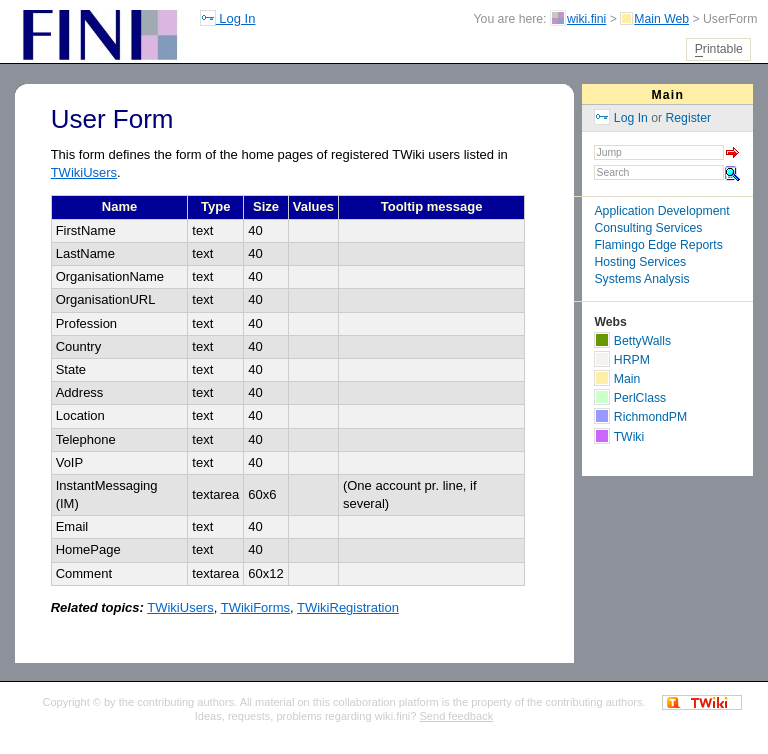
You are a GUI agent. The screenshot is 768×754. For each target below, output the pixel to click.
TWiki (619, 437)
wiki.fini (586, 19)
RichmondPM (640, 417)
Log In (228, 18)
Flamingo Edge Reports (658, 245)
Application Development (661, 211)
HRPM (621, 360)
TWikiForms (255, 607)
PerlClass (630, 398)
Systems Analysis (641, 279)
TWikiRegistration (348, 607)
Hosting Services (640, 262)
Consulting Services (648, 228)
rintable (719, 49)
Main (667, 95)
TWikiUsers (84, 172)
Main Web (661, 19)
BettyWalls (632, 341)
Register (689, 118)
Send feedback (457, 716)
